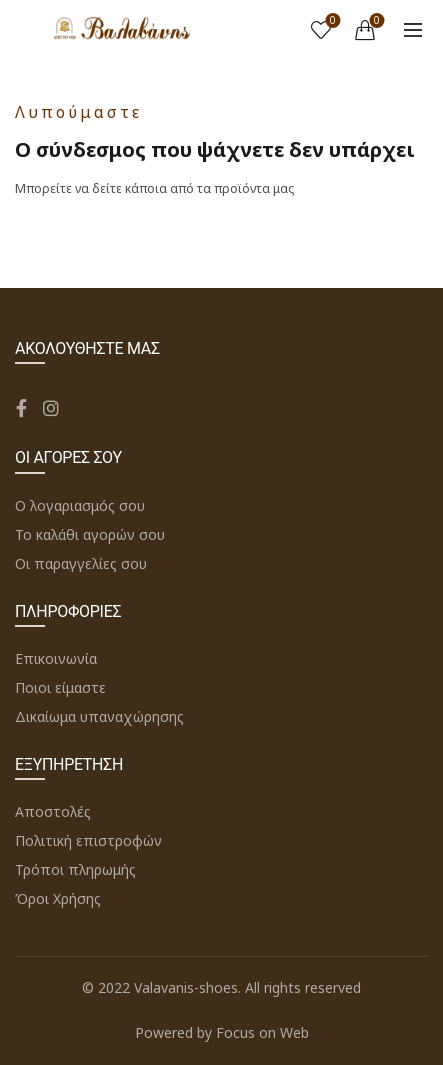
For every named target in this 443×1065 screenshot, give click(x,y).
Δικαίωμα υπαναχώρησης (99, 716)
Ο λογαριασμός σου (80, 505)
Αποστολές (53, 811)
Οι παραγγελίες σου (81, 563)
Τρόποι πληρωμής (75, 869)
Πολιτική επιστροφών (88, 840)
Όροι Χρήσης (58, 898)
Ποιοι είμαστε (60, 687)
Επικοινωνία (56, 658)
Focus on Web (262, 1032)
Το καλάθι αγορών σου (90, 534)
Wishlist (331, 21)
